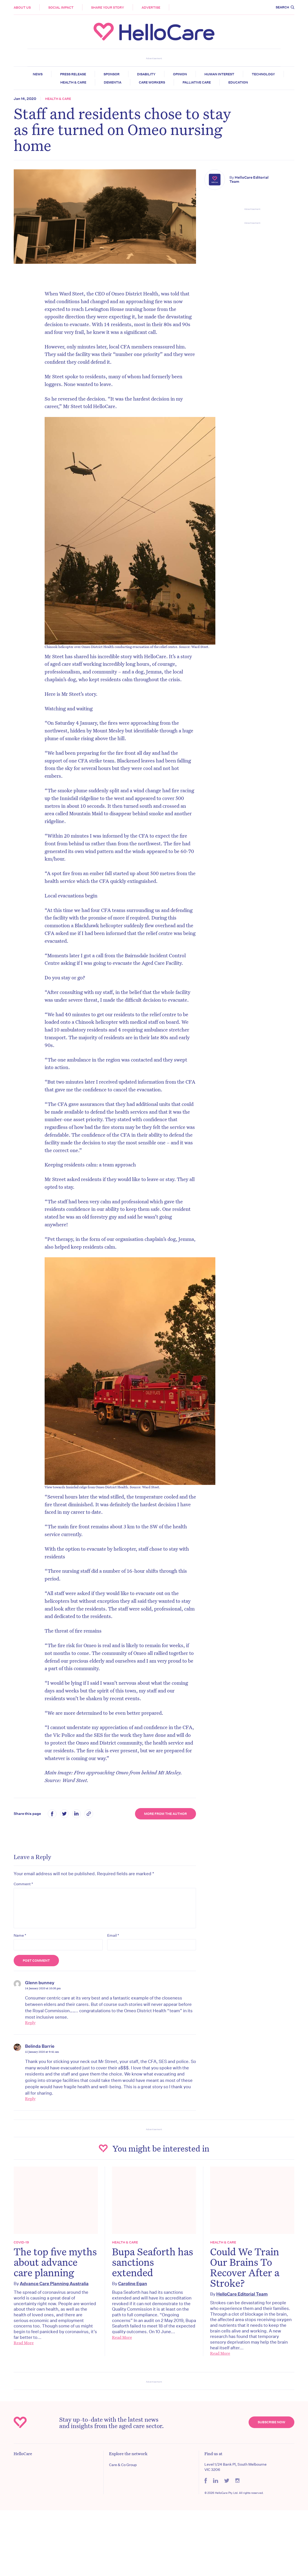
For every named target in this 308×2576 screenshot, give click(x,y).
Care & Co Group (123, 2465)
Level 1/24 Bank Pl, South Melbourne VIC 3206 (235, 2467)
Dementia (112, 82)
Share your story (107, 7)
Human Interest (219, 74)
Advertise (151, 7)
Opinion (180, 74)
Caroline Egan (132, 2283)
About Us (22, 7)
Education (238, 82)
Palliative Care (197, 82)
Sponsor (112, 74)
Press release (73, 74)
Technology (263, 74)
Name (20, 1935)
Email (113, 1935)
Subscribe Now (271, 2422)
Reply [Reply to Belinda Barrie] (30, 2098)
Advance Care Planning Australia (54, 2283)
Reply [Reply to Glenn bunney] (30, 2022)
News (38, 74)
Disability (146, 74)
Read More (24, 2342)
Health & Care (73, 82)
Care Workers (152, 82)
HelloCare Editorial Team (249, 179)
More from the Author (165, 1814)
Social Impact (61, 7)
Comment (23, 1884)
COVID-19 (21, 2242)
